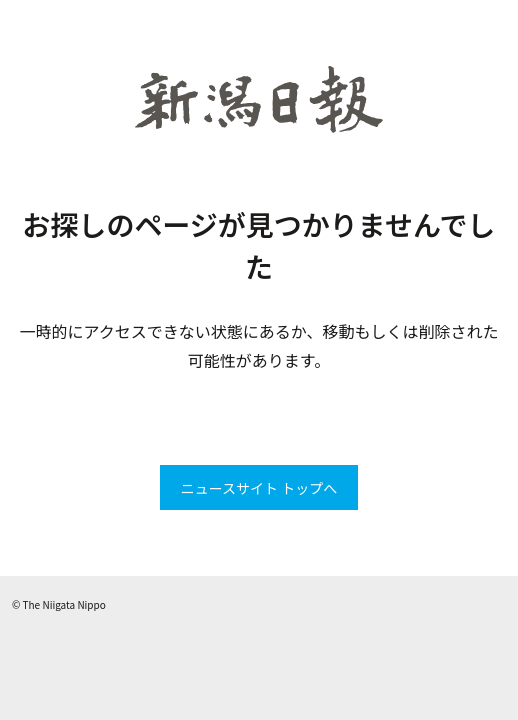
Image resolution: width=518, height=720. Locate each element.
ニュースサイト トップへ (259, 488)
